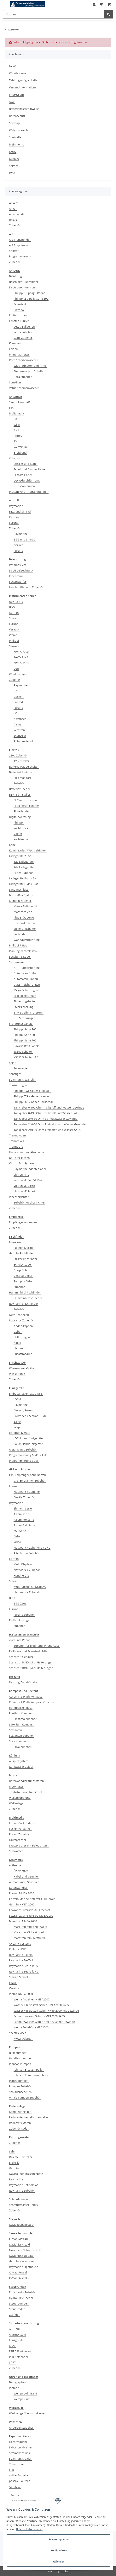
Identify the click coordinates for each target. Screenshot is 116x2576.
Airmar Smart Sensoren (24, 1882)
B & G (12, 1598)
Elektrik (14, 2162)
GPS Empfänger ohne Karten (27, 1475)
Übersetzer (21, 1871)
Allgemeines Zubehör (23, 1449)
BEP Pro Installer (19, 794)
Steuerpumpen (19, 2303)
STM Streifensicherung (28, 1012)
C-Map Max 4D (18, 2239)
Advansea (20, 719)
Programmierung (20, 256)
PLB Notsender (18, 2357)
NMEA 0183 (21, 663)
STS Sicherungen (25, 1018)
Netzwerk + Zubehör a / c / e (32, 1547)
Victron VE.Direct (24, 1186)
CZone (18, 833)
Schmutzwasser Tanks (23, 2205)
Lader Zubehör (23, 873)
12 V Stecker (21, 761)
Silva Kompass (18, 1741)
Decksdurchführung (27, 480)
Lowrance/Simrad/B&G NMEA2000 (31, 1915)
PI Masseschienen (25, 800)
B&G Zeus (20, 1603)
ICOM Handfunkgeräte (28, 1438)
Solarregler (21, 1068)
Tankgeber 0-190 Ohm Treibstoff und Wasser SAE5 (46, 1113)
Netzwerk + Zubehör (27, 1491)
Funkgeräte (16, 2340)
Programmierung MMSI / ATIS (28, 1455)
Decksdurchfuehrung (23, 287)
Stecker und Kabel (25, 464)
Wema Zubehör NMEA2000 (31, 2027)
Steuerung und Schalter (29, 371)
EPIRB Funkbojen (20, 2351)
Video (17, 1542)
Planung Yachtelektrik (23, 951)
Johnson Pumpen (20, 2064)
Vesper (18, 1427)
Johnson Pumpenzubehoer (31, 2075)
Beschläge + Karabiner (23, 282)
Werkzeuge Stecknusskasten (27, 2413)
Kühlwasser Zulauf (21, 1766)
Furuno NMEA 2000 (21, 1893)
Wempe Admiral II (25, 2393)
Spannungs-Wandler (22, 1079)
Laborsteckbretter (20, 2447)
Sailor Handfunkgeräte (28, 1444)
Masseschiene (23, 912)
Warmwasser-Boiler (21, 1368)
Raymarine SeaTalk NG (23, 1971)
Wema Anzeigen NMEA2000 (31, 1999)
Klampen (15, 343)
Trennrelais (16, 1141)
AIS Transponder (20, 239)
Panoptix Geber (24, 1281)
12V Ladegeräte (24, 861)
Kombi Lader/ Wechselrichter (28, 850)
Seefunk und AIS (19, 402)
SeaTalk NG (21, 657)
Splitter (14, 251)
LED (11, 2470)
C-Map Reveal (18, 2272)
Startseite (15, 137)
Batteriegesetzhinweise (24, 109)
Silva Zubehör (23, 1747)
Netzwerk (20, 1348)
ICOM (17, 1399)
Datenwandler (18, 1887)
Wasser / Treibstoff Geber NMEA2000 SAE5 (41, 2005)
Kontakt (14, 159)
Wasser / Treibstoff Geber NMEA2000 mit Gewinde (46, 2010)
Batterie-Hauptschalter (24, 766)
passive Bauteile (19, 2481)
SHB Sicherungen (25, 996)
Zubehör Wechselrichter (29, 1202)
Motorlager (16, 1786)
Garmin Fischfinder (21, 1253)
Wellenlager (17, 1803)
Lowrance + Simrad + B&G (30, 1416)
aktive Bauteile (18, 2475)
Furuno (13, 522)
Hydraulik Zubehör (21, 2298)
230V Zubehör (18, 755)
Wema (13, 635)
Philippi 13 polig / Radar (29, 293)
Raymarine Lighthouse (23, 2267)
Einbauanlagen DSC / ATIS (26, 1393)
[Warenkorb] (109, 4)
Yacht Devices (23, 828)
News (12, 66)
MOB (12, 2345)
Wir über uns (17, 73)
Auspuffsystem (18, 1761)
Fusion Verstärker (20, 1829)
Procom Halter (23, 475)
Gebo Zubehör (23, 338)
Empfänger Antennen (23, 1222)
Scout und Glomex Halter (30, 469)
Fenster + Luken (19, 321)
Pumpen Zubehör (20, 2086)
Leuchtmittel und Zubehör (26, 587)
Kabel (12, 845)
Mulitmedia (16, 413)
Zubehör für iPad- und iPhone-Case (37, 1645)
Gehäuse (14, 2486)
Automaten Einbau (26, 979)
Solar (12, 1063)
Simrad (13, 618)
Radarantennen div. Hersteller (28, 2117)
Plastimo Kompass (21, 1713)
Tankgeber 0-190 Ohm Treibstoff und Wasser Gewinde (49, 1107)
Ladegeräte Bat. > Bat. (23, 878)
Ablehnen (58, 2561)
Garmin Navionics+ (21, 2261)
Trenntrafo (16, 1146)
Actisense (15, 1865)
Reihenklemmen (24, 923)
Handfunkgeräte (19, 1433)
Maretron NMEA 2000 (23, 1921)
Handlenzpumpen (20, 2058)
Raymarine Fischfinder (23, 1303)
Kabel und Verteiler (26, 1876)
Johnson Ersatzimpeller (29, 2069)
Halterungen (22, 1337)
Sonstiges (15, 382)
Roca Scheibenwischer (23, 360)
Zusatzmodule (23, 1354)
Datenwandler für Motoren (26, 1781)
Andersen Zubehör (21, 2427)
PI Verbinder (22, 811)
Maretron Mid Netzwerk (29, 1932)
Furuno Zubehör (24, 1614)
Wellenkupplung (19, 1797)
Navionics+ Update (21, 2255)
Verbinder (20, 934)
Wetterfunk (21, 447)
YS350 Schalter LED (26, 1057)
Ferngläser (16, 1242)
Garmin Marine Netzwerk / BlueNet (32, 1899)
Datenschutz (17, 116)
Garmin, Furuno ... (25, 1410)
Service (13, 166)
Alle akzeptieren (58, 2539)
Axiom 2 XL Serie (24, 1525)
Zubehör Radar (19, 2128)
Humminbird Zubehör (28, 1298)
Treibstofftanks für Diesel (25, 1792)
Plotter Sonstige (19, 1620)
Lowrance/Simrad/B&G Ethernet (29, 1910)
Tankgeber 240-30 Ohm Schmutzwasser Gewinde (45, 1118)
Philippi (14, 640)
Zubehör (14, 225)
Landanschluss (18, 889)
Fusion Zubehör (19, 1834)
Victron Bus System (21, 1163)
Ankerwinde (17, 214)
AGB (11, 101)
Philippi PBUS (17, 1949)
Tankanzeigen (18, 1085)
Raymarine (16, 506)
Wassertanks (17, 1374)
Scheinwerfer (17, 581)
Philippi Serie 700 (25, 1040)
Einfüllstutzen (18, 315)
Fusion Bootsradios (21, 1823)
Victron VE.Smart (24, 1191)
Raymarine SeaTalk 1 (22, 1960)
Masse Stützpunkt (25, 906)
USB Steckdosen (19, 1158)
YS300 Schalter (23, 1051)
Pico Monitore (23, 778)
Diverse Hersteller (20, 2157)
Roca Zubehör (23, 377)
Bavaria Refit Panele (26, 1046)
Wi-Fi (17, 424)
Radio (17, 430)
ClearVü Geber (23, 1275)
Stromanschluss (19, 2453)
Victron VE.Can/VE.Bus (28, 1180)
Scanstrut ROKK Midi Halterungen (31, 1662)
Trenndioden (17, 1135)
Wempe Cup (22, 2399)
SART (12, 2362)
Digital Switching (20, 817)
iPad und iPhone (19, 1640)
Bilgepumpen (17, 2053)
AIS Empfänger (18, 245)
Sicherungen (17, 962)
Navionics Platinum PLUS (25, 2250)
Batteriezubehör (19, 789)
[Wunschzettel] (101, 4)
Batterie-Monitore (20, 772)
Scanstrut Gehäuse (21, 1657)
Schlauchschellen (20, 2092)
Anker (13, 208)
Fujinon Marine (23, 1248)
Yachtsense (21, 839)
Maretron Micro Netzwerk (30, 1927)
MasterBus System (21, 895)
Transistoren (17, 2464)
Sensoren (15, 646)
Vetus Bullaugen (24, 326)
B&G (12, 607)
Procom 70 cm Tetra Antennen (28, 491)
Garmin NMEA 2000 (21, 1904)
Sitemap (14, 123)
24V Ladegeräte (24, 867)
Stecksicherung (23, 1007)
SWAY (12, 1982)
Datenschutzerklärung (29, 2529)
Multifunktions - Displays (30, 1586)
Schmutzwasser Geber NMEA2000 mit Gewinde (44, 2022)
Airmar (18, 724)
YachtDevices (17, 2033)
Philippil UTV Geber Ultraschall (34, 1102)
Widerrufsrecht (19, 130)
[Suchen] (53, 14)
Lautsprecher (17, 1840)
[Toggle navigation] (5, 2)
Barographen (17, 2382)
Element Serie (23, 1508)
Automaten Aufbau (26, 973)
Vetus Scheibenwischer (24, 388)
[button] (94, 4)
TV (15, 441)
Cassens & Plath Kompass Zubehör (31, 1702)
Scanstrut (20, 304)
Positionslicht (17, 565)
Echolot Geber (23, 1264)
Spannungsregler (20, 2458)
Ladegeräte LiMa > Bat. (24, 884)
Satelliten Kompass (21, 1724)
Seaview (19, 310)
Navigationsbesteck (21, 2224)
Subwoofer (16, 1851)
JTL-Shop (64, 2571)
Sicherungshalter (25, 928)
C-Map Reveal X (19, 2278)
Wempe (14, 2388)
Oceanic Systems (20, 1943)
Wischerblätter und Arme (30, 365)
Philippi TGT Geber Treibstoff (32, 1091)
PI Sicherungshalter (26, 806)
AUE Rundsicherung (27, 968)
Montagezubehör (20, 901)
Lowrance (15, 1486)
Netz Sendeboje (19, 1315)
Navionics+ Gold (19, 2244)
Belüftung (15, 276)
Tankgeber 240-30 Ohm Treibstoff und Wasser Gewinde (50, 1124)
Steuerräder (17, 2309)
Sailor (17, 1421)
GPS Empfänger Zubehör (30, 1480)
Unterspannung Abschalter (26, 1152)
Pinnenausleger (19, 354)
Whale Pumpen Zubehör (25, 2097)
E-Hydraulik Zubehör (22, 2292)
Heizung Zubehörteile (23, 1682)
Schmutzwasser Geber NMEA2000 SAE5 (39, 2016)
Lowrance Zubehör (21, 1320)
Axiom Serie (21, 1514)
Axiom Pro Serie (24, 1519)
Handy (18, 436)
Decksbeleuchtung (21, 570)
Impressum (16, 94)
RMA (12, 173)
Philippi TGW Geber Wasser (31, 1096)
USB (16, 668)
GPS (11, 408)
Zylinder (14, 2314)
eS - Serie (20, 1531)
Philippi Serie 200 (25, 1035)
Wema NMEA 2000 (21, 1994)
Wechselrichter (19, 1197)
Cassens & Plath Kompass (25, 1696)
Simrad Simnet (18, 1977)
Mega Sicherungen (26, 990)
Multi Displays (23, 1564)
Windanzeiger (18, 674)
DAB (16, 419)
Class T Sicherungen (27, 984)
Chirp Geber (22, 1270)
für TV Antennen (24, 486)
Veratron (14, 629)
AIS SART (14, 2329)
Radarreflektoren (20, 2123)
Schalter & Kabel (20, 956)
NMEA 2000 (21, 652)
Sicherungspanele (20, 1023)
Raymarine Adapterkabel (30, 1169)
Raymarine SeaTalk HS (23, 1966)
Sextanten (15, 1730)
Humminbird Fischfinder (25, 1292)
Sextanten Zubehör (21, 1735)
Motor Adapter (23, 2038)
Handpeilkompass (20, 1707)
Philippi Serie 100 (25, 1029)
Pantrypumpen (18, 2081)
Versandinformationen (23, 87)
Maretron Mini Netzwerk (29, 1938)
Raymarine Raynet (21, 1955)
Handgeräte (21, 1575)
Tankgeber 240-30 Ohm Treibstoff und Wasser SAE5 (47, 1130)
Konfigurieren (58, 2550)
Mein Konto (16, 144)
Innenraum (16, 576)
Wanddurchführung (27, 940)
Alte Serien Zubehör (27, 1553)
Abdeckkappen (23, 1326)
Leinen (13, 349)
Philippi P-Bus (18, 945)
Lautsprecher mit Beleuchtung (29, 1845)
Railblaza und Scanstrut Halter (29, 1651)
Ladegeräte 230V (20, 856)
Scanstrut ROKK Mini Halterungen (31, 1668)
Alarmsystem (17, 2334)
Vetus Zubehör (23, 332)
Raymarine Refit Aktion (23, 2185)
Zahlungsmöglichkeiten (24, 80)
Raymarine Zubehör (22, 2190)
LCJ (16, 713)
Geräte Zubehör (24, 1497)
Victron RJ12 (21, 1174)
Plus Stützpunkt (24, 917)
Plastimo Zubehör (25, 1719)
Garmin (14, 517)
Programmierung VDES (23, 1460)
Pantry (15, 2495)
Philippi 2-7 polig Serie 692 (31, 298)
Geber (18, 1331)
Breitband (20, 452)
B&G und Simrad (20, 511)
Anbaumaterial (23, 741)
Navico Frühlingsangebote (26, 2174)
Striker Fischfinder (25, 1259)
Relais (13, 220)
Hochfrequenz (18, 2442)
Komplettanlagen (20, 2112)
